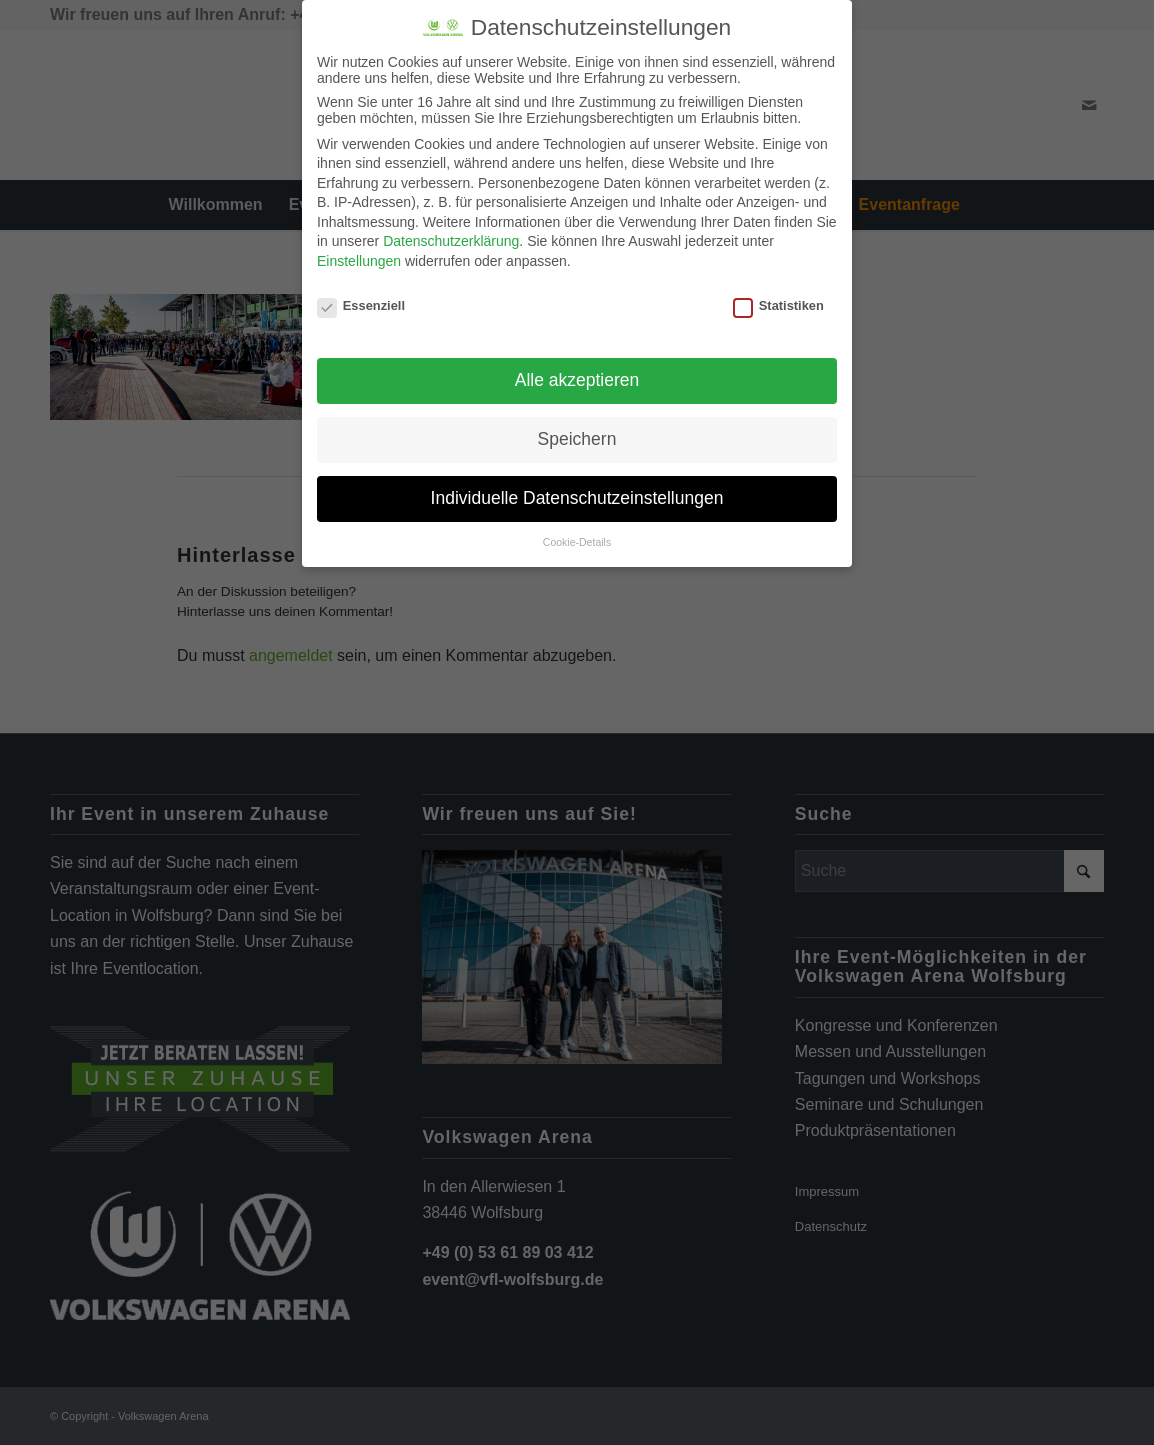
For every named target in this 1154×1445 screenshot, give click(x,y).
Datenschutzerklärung (451, 238)
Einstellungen (359, 258)
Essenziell (361, 302)
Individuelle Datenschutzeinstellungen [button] (577, 495)
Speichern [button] (577, 436)
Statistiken (778, 302)
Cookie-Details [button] (577, 539)
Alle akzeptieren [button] (577, 377)
